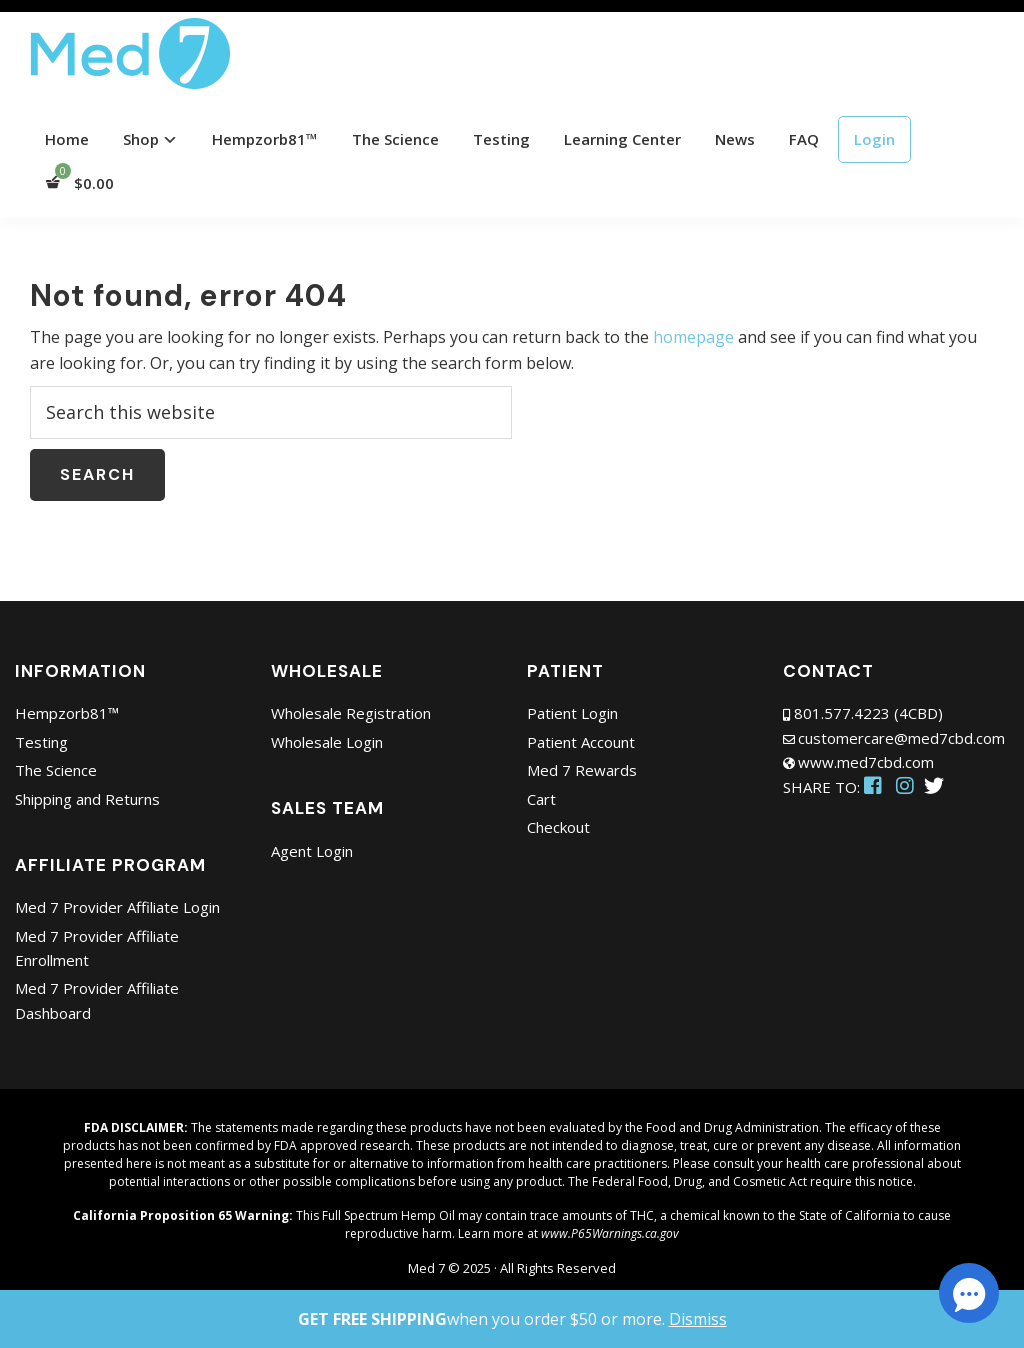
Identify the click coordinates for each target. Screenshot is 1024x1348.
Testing (41, 742)
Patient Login (572, 713)
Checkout (558, 827)
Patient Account (581, 742)
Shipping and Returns (87, 799)
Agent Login (312, 851)
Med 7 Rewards (582, 770)
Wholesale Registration (351, 713)
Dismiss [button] (698, 1319)
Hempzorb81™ (67, 713)
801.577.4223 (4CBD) (868, 713)
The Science (56, 770)
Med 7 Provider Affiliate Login (117, 907)
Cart (541, 799)
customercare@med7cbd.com (901, 738)
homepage (693, 337)
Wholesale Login (327, 742)
